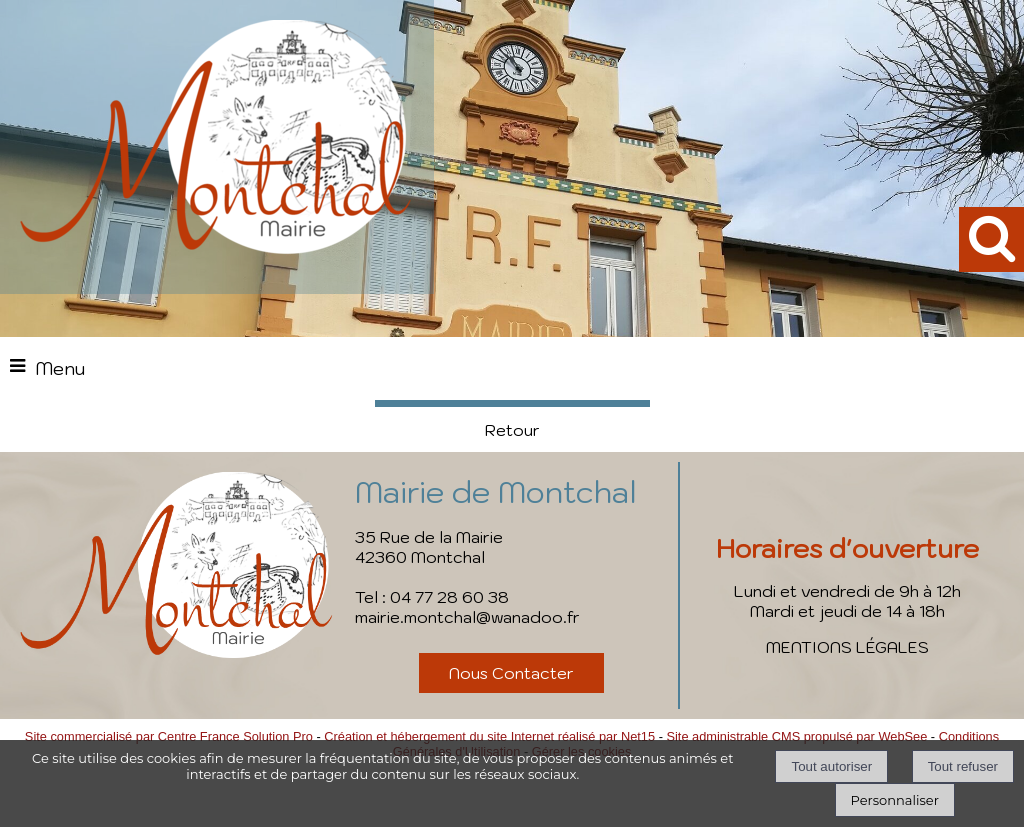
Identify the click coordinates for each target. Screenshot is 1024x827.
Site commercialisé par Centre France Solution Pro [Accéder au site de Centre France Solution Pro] (169, 736)
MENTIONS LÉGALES (847, 647)
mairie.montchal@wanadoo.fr (467, 617)
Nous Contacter (511, 673)
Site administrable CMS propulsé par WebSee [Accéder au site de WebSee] (796, 736)
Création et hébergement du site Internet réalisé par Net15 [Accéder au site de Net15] (489, 736)
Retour (512, 430)
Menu (60, 368)
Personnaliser (895, 800)
